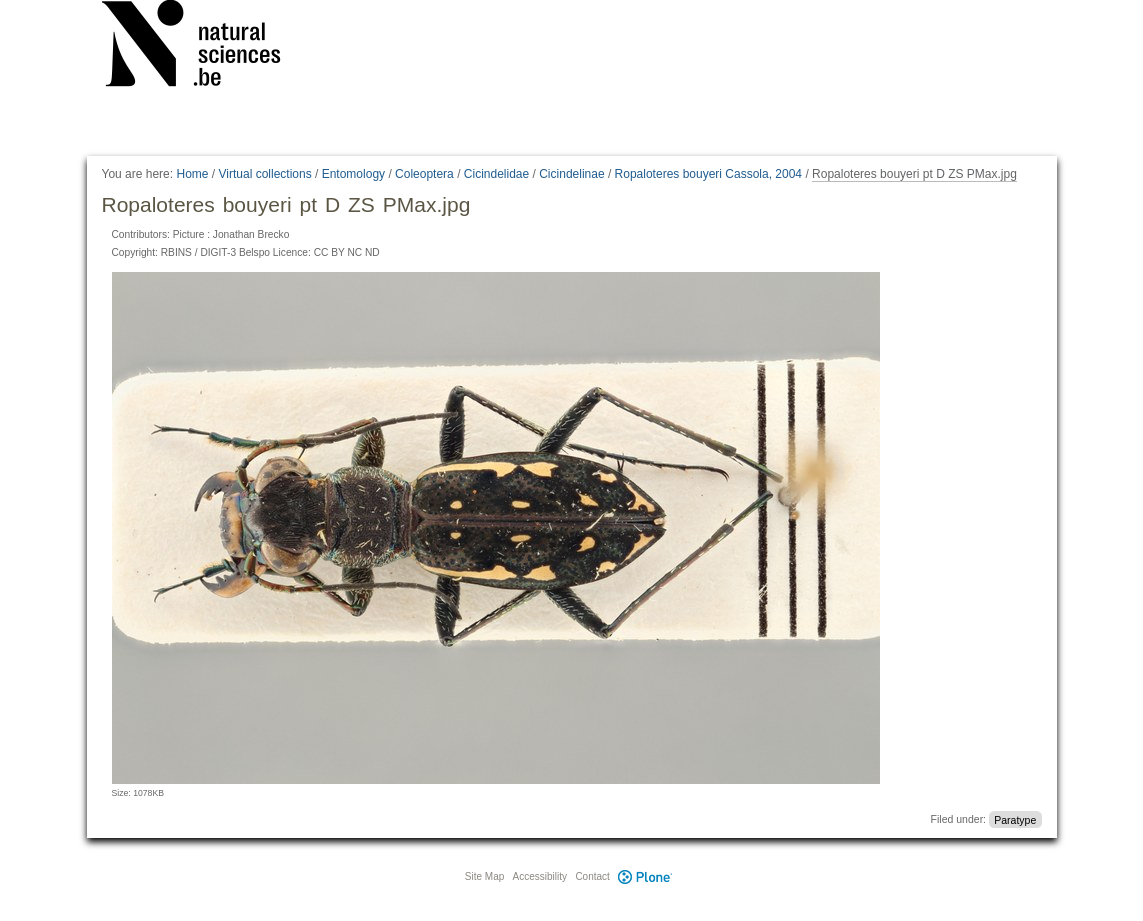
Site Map (484, 876)
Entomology (353, 174)
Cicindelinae (571, 174)
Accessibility (540, 876)
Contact (592, 876)
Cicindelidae (496, 174)
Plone (646, 876)
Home (192, 174)
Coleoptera (424, 174)
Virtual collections (265, 174)
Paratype (1015, 819)
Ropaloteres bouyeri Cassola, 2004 (708, 174)
